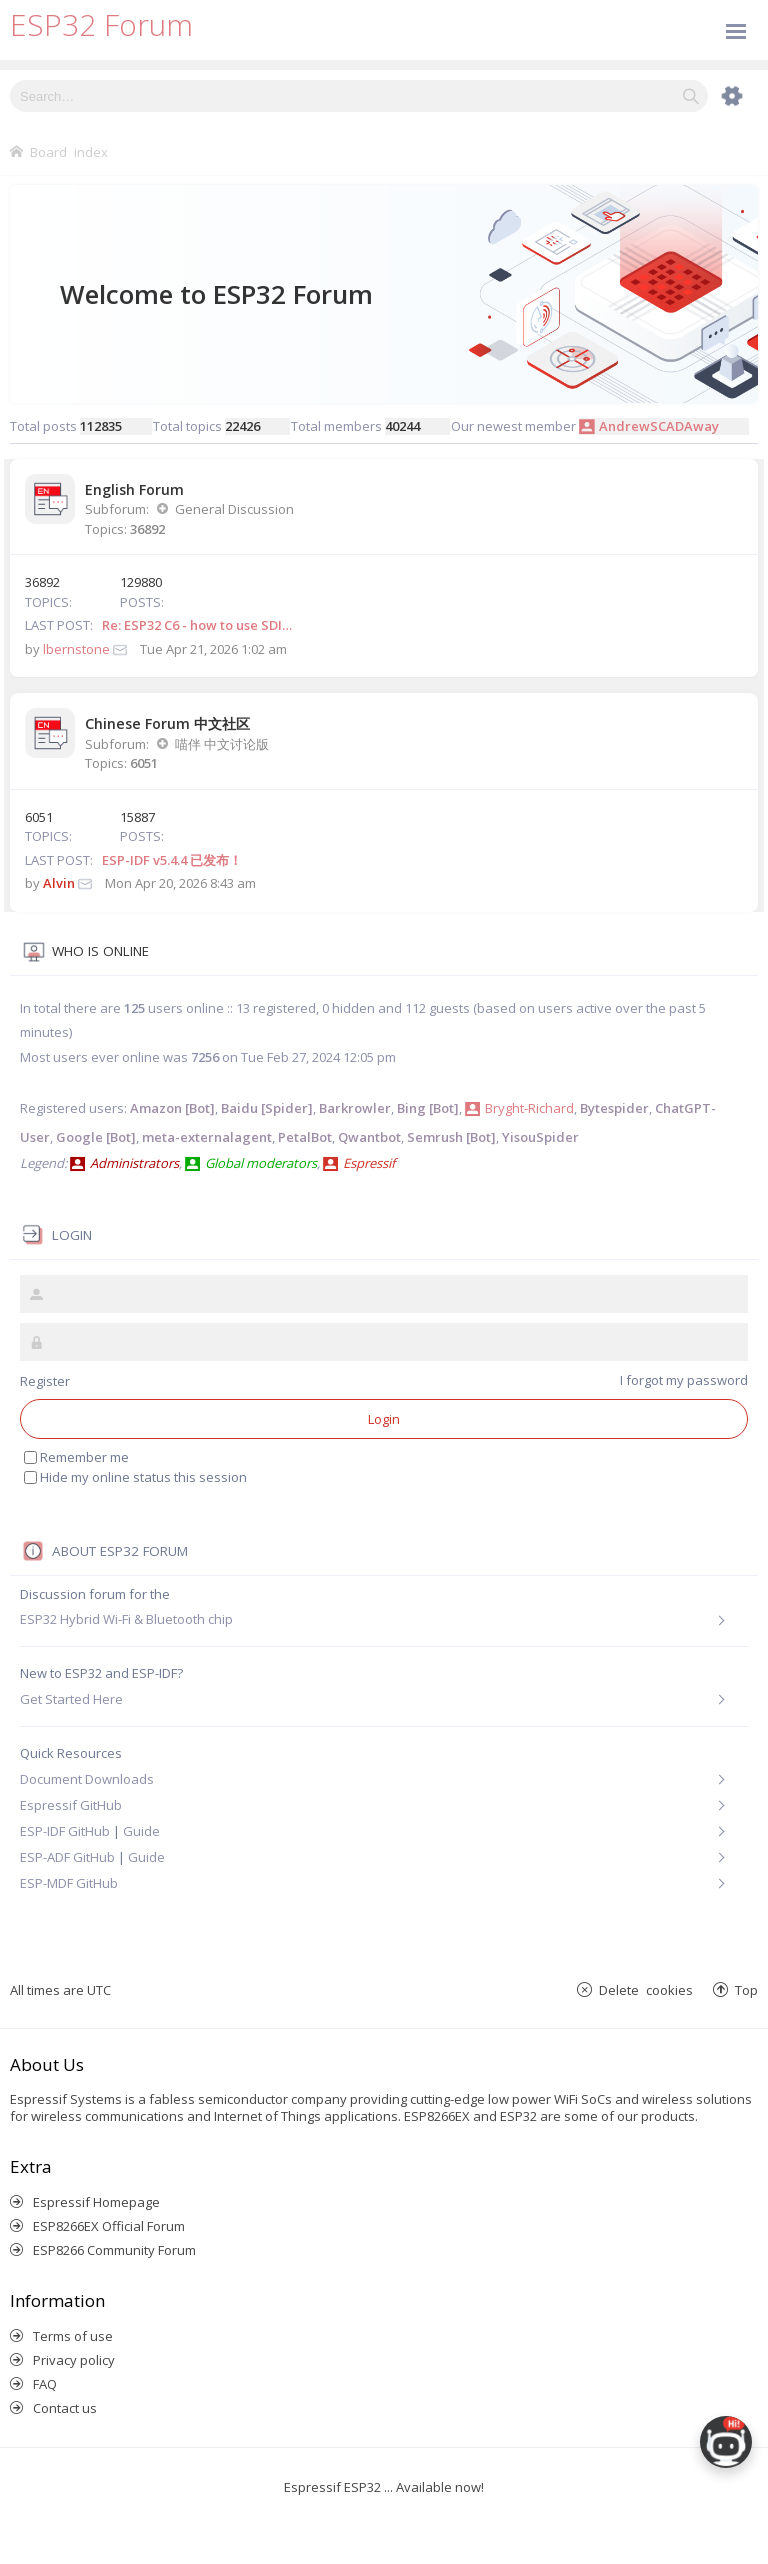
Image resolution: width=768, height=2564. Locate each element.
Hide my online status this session (135, 1477)
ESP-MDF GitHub (69, 1883)
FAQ (45, 2384)
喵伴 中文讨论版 (222, 744)
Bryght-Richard (529, 1108)
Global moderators (261, 1163)
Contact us (65, 2408)
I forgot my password (684, 1380)
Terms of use (73, 2336)
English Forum (134, 489)
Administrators (134, 1163)
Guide (141, 1831)
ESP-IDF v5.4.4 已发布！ (172, 860)
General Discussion (234, 509)
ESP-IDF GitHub (65, 1831)
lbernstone (76, 649)
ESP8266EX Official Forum (109, 2226)
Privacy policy (74, 2360)
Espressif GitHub (71, 1805)
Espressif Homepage (96, 2202)
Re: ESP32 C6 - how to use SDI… (197, 625)
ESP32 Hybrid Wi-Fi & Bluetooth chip (126, 1619)
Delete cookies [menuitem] (646, 1989)
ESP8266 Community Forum (114, 2250)
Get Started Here (71, 1699)
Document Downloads (87, 1779)
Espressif (369, 1163)
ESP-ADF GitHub (67, 1857)
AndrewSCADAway (659, 426)
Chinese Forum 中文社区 (167, 723)
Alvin (59, 883)
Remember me (76, 1457)
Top (746, 1989)
